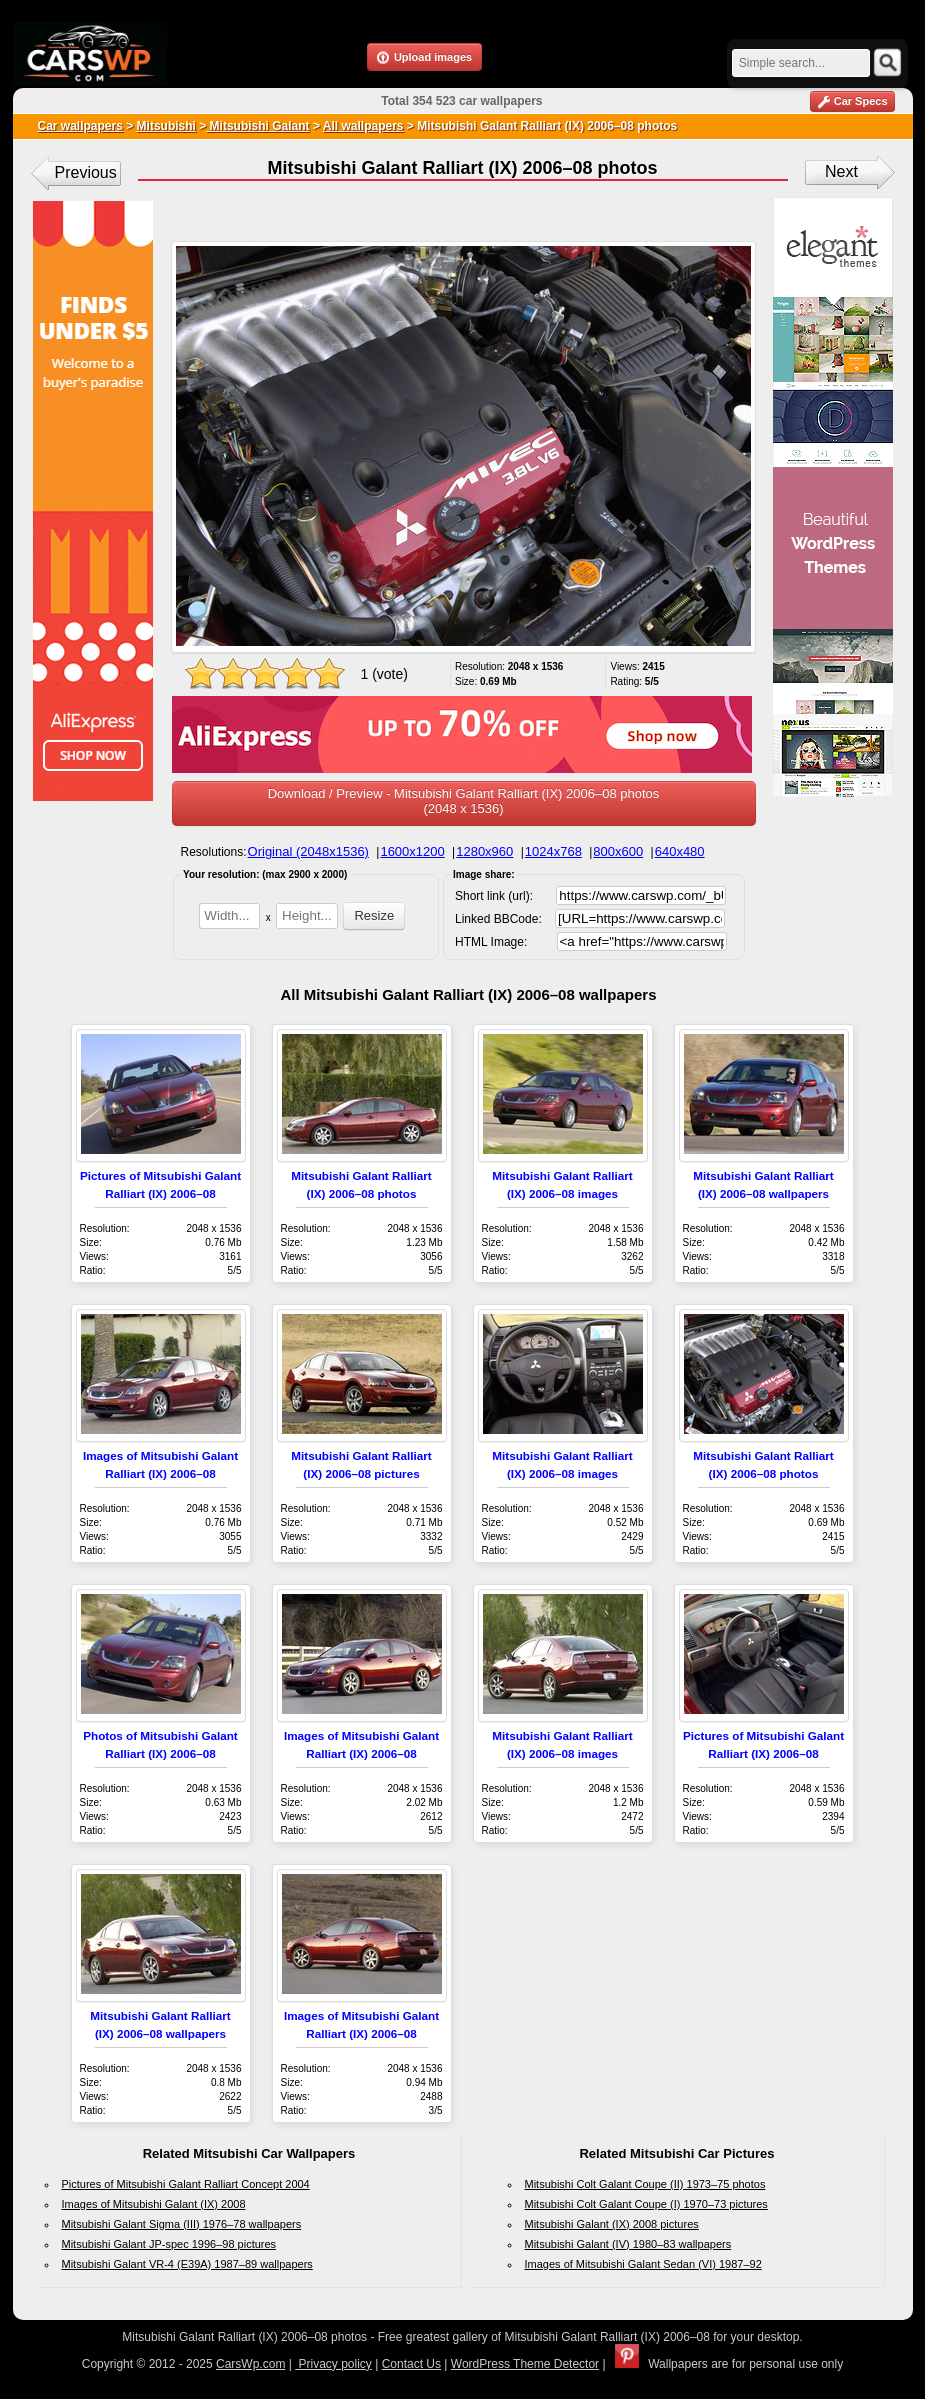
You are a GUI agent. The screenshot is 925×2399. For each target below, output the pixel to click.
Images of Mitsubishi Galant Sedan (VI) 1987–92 (643, 2264)
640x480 (680, 851)
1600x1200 (412, 851)
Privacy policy (333, 2364)
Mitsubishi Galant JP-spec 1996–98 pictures (169, 2244)
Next (841, 171)
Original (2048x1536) (308, 851)
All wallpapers (363, 126)
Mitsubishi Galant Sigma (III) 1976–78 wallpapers (182, 2224)
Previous (86, 172)
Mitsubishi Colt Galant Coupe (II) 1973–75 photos (645, 2184)
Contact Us (411, 2364)
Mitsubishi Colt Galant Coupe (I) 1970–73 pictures (646, 2204)
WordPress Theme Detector (525, 2364)
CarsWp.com (250, 2364)
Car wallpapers (80, 126)
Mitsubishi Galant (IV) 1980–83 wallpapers (628, 2244)
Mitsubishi (166, 126)
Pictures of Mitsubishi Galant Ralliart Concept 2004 (186, 2184)
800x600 (618, 851)
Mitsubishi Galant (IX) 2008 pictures (612, 2224)
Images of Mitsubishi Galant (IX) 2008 (154, 2204)
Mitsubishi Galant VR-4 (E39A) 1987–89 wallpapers (187, 2264)
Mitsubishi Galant (257, 126)
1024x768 (553, 851)
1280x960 (484, 851)
